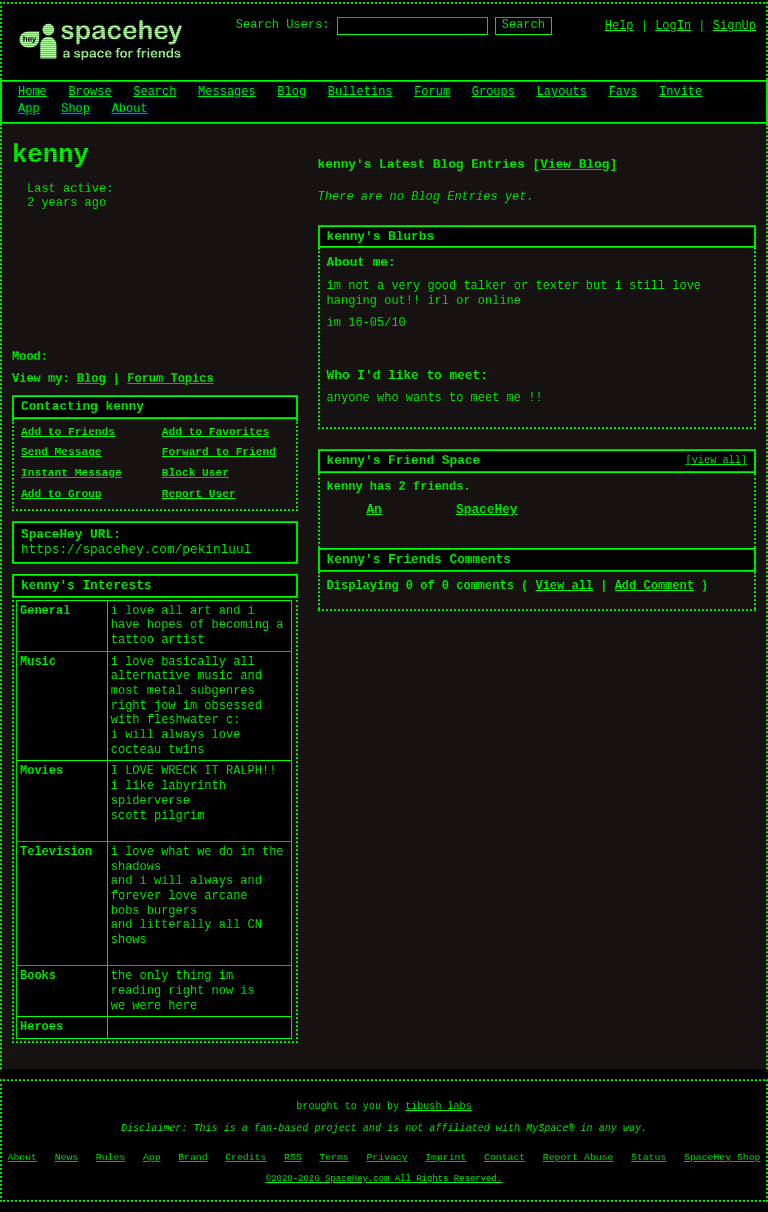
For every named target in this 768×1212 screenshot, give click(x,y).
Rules (110, 1157)
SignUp (734, 26)
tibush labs (438, 1106)
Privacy (386, 1157)
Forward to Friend (219, 452)
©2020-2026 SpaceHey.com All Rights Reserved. (384, 1179)
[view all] (716, 460)
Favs (623, 92)
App (29, 109)
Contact (504, 1157)
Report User (199, 494)
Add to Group (61, 494)
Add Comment (654, 586)
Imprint (445, 1157)
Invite (680, 92)
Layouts (562, 92)
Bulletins (360, 92)
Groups (493, 92)
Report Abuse (578, 1157)
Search (523, 25)
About (130, 109)
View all (564, 586)
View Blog (574, 164)
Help (619, 26)
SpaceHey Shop (722, 1157)
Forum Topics (170, 379)
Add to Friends (68, 432)
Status (648, 1157)
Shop (75, 109)
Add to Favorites (215, 432)
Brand (192, 1157)
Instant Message (71, 473)
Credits (245, 1157)
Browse (89, 92)
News (67, 1157)
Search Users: (283, 25)
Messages (227, 92)
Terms (333, 1157)
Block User (195, 473)
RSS (293, 1157)
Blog (291, 92)
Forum (432, 92)
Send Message (61, 452)
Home (32, 92)
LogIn (673, 26)
